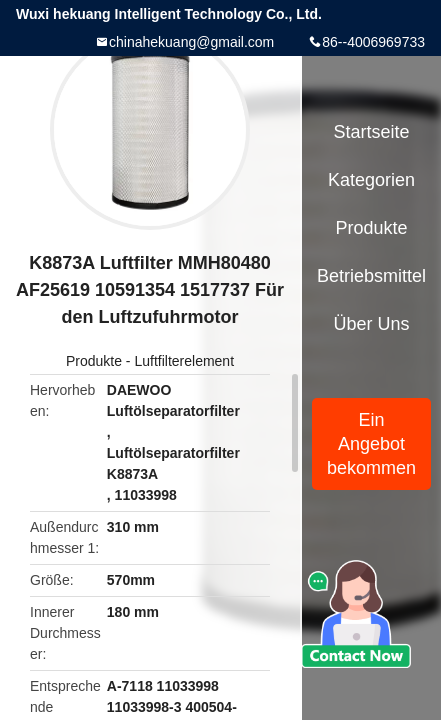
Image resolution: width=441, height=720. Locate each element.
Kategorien (371, 180)
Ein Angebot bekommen (371, 444)
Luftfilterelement (184, 361)
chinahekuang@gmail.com (191, 42)
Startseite (372, 132)
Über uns (372, 324)
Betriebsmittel (371, 276)
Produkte (94, 361)
